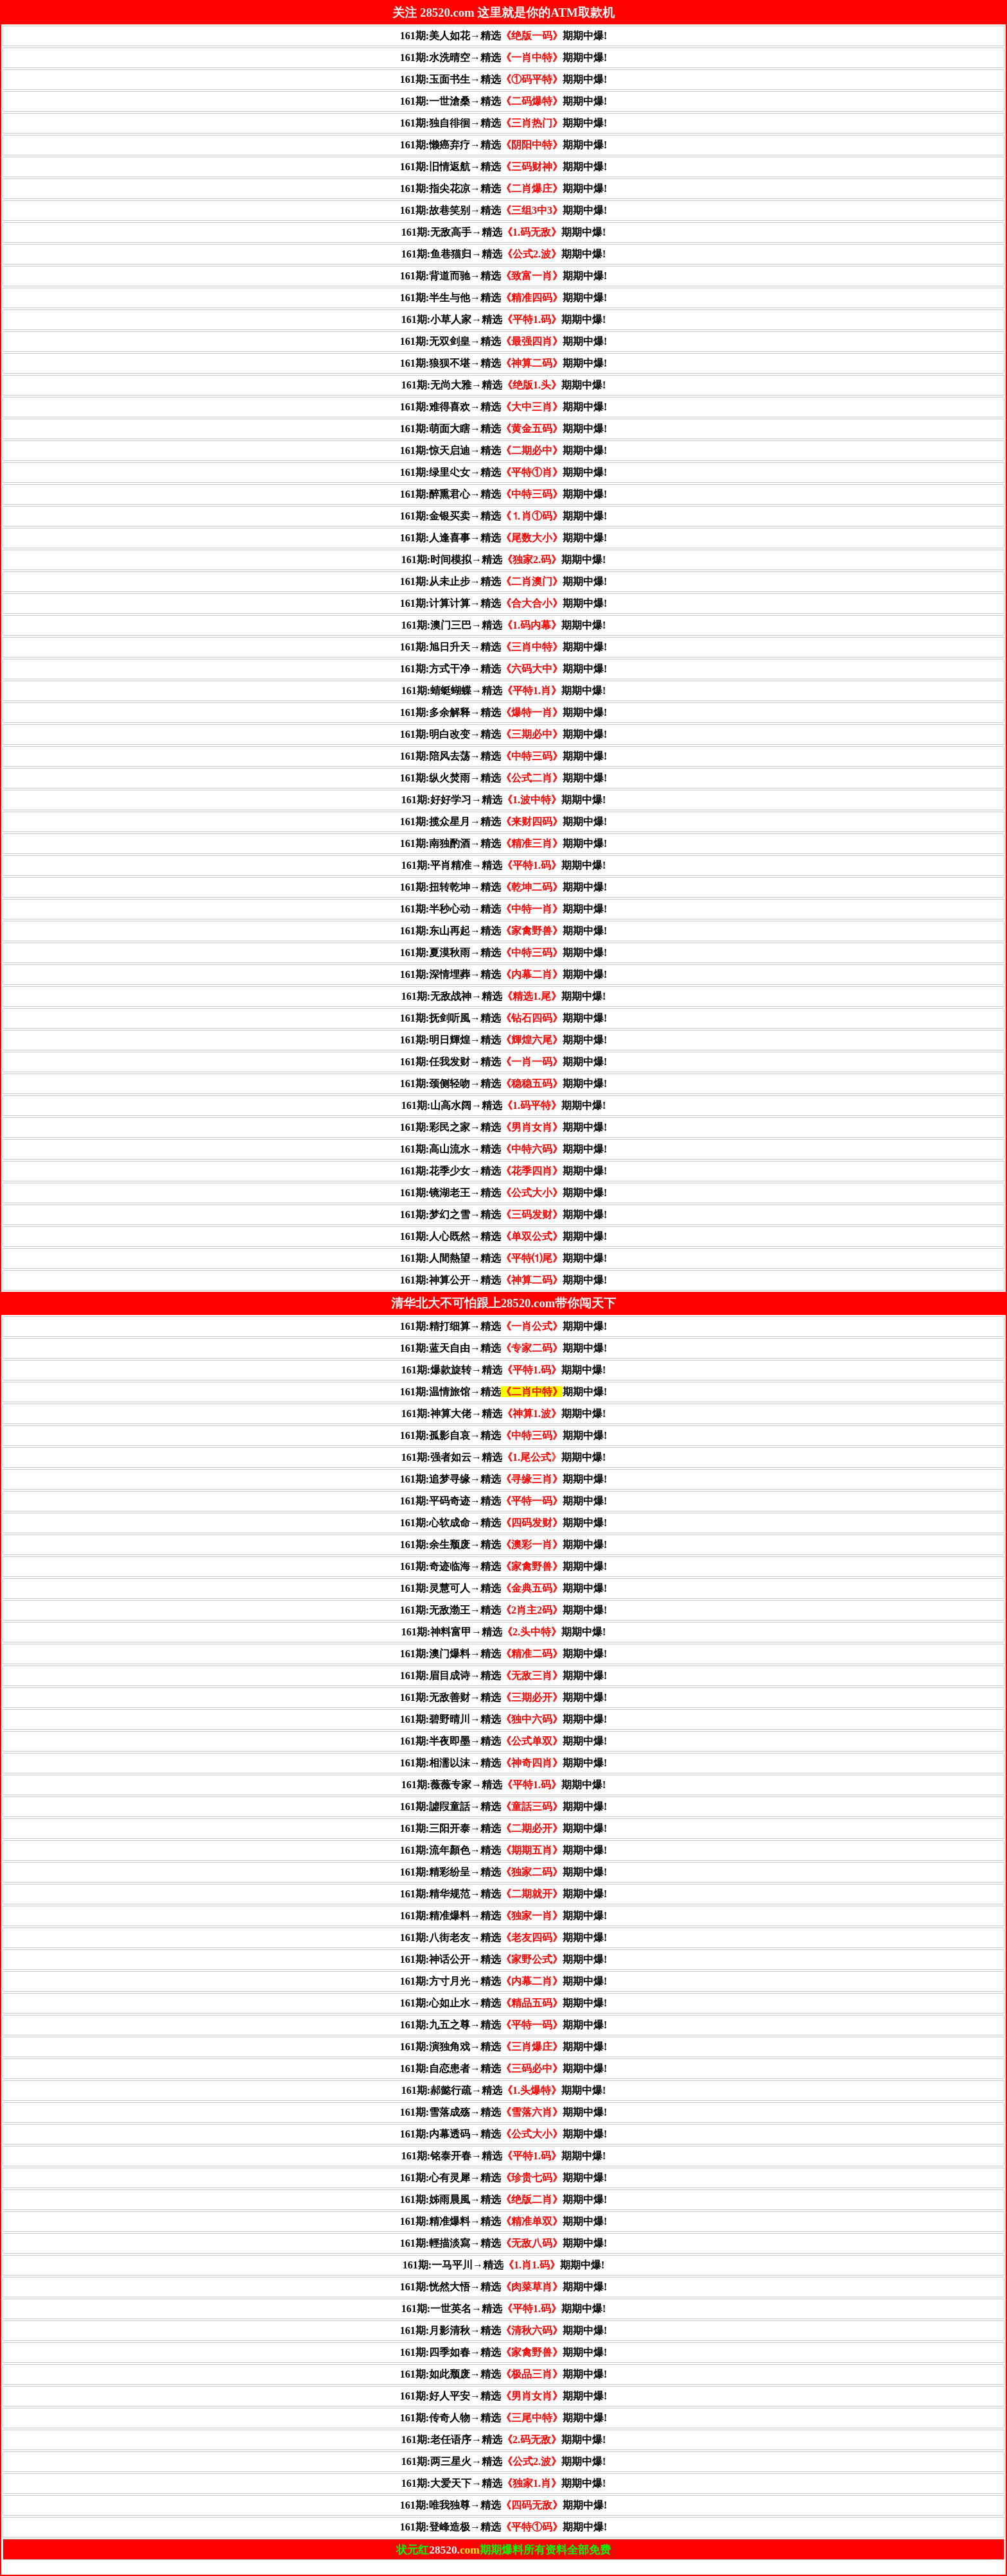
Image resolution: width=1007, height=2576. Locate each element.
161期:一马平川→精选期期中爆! (504, 2264)
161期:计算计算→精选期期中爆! (504, 603)
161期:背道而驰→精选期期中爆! (504, 275)
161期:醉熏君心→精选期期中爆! (504, 494)
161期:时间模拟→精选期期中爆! (503, 559)
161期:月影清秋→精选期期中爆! (504, 2330)
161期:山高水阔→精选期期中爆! (503, 1105)
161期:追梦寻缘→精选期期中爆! (504, 1479)
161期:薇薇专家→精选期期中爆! (503, 1784)
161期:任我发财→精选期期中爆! (504, 1061)
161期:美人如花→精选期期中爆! (504, 35)
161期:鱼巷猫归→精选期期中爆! (503, 253)
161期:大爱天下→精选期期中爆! (503, 2483)
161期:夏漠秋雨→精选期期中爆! (504, 952)
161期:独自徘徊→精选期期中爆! (504, 122)
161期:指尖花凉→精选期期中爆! (504, 188)
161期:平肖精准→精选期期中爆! (503, 865)
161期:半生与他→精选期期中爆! (504, 297)
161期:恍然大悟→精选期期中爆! (504, 2286)
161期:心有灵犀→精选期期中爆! (504, 2177)
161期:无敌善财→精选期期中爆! (504, 1697)
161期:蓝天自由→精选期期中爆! (504, 1348)
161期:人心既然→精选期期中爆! (504, 1236)
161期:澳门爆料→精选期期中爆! (504, 1653)
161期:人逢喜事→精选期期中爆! (504, 537)
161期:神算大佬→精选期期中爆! (503, 1413)
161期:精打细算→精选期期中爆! (504, 1326)
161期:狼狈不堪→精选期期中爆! (504, 363)
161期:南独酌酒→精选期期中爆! (504, 843)
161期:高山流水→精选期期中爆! (504, 1149)
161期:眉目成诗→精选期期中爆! (504, 1675)
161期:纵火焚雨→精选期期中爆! (504, 777)
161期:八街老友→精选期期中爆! (504, 1937)
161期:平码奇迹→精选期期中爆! (504, 1500)
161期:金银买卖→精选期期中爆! (504, 515)
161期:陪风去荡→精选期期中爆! (504, 756)
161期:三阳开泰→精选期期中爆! (504, 1828)
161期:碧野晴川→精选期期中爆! (504, 1719)
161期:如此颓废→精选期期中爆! (504, 2374)
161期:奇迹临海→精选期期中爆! (504, 1566)
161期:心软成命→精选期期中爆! (504, 1522)
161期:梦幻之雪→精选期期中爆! (504, 1214)
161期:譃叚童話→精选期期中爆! (504, 1806)
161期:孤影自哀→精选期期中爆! (504, 1435)
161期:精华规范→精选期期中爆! (504, 1893)
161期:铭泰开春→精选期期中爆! (503, 2155)
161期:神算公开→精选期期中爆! (504, 1280)
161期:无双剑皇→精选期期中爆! (504, 341)
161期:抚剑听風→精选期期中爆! (504, 1018)
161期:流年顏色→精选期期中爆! (504, 1850)
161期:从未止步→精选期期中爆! (504, 581)
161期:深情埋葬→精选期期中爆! (504, 974)
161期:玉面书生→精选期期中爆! (504, 79)
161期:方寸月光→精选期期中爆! (504, 1981)
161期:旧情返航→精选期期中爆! (504, 166)
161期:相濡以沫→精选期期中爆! (504, 1762)
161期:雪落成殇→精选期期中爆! (504, 2112)
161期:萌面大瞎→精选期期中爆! (504, 428)
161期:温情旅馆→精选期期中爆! (504, 1391)
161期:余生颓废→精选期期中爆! (504, 1544)
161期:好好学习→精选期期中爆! (503, 799)
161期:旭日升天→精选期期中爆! (504, 646)
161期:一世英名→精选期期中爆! (503, 2308)
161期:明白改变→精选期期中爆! (504, 734)
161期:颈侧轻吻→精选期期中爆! (504, 1083)
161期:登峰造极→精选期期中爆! (504, 2526)
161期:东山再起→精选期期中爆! (504, 930)
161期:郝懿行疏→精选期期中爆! (503, 2090)
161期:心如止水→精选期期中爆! (504, 2002)
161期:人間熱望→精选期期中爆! (504, 1258)
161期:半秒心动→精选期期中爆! (504, 908)
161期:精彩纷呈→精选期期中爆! (504, 1872)
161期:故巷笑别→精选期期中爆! (504, 210)
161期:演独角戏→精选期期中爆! (504, 2046)
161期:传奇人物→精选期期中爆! (504, 2417)
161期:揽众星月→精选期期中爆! (504, 821)
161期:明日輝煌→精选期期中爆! (504, 1039)
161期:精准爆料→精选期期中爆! (504, 1915)
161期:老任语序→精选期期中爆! (503, 2439)
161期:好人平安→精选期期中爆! (504, 2395)
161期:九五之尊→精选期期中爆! (504, 2024)
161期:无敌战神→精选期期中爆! (503, 996)
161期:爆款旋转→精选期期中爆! (503, 1369)
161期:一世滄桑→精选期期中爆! (504, 101)
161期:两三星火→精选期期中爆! (503, 2461)
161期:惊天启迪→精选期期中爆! (504, 450)
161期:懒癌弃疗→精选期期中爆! (504, 144)
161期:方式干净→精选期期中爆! (504, 668)
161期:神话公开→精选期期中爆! (504, 1959)
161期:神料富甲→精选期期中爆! (503, 1631)
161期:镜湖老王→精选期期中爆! (504, 1192)
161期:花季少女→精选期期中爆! (504, 1170)
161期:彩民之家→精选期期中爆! (504, 1127)
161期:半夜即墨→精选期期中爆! (504, 1741)
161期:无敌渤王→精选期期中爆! (504, 1610)
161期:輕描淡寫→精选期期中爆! (504, 2243)
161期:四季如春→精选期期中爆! (504, 2352)
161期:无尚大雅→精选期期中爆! (503, 384)
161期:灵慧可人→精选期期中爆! (504, 1588)
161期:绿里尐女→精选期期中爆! (504, 472)
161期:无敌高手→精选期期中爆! (503, 232)
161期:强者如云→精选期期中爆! (503, 1457)
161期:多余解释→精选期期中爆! (504, 712)
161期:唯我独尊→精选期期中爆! (504, 2505)
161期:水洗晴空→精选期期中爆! (504, 57)
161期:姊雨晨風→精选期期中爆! (504, 2199)
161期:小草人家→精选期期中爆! (503, 319)
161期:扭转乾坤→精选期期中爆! (504, 887)
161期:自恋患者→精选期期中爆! (504, 2068)
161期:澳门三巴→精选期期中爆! (503, 625)
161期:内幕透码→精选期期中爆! (504, 2133)
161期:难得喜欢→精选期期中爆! (504, 406)
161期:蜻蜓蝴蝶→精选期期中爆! (503, 690)
